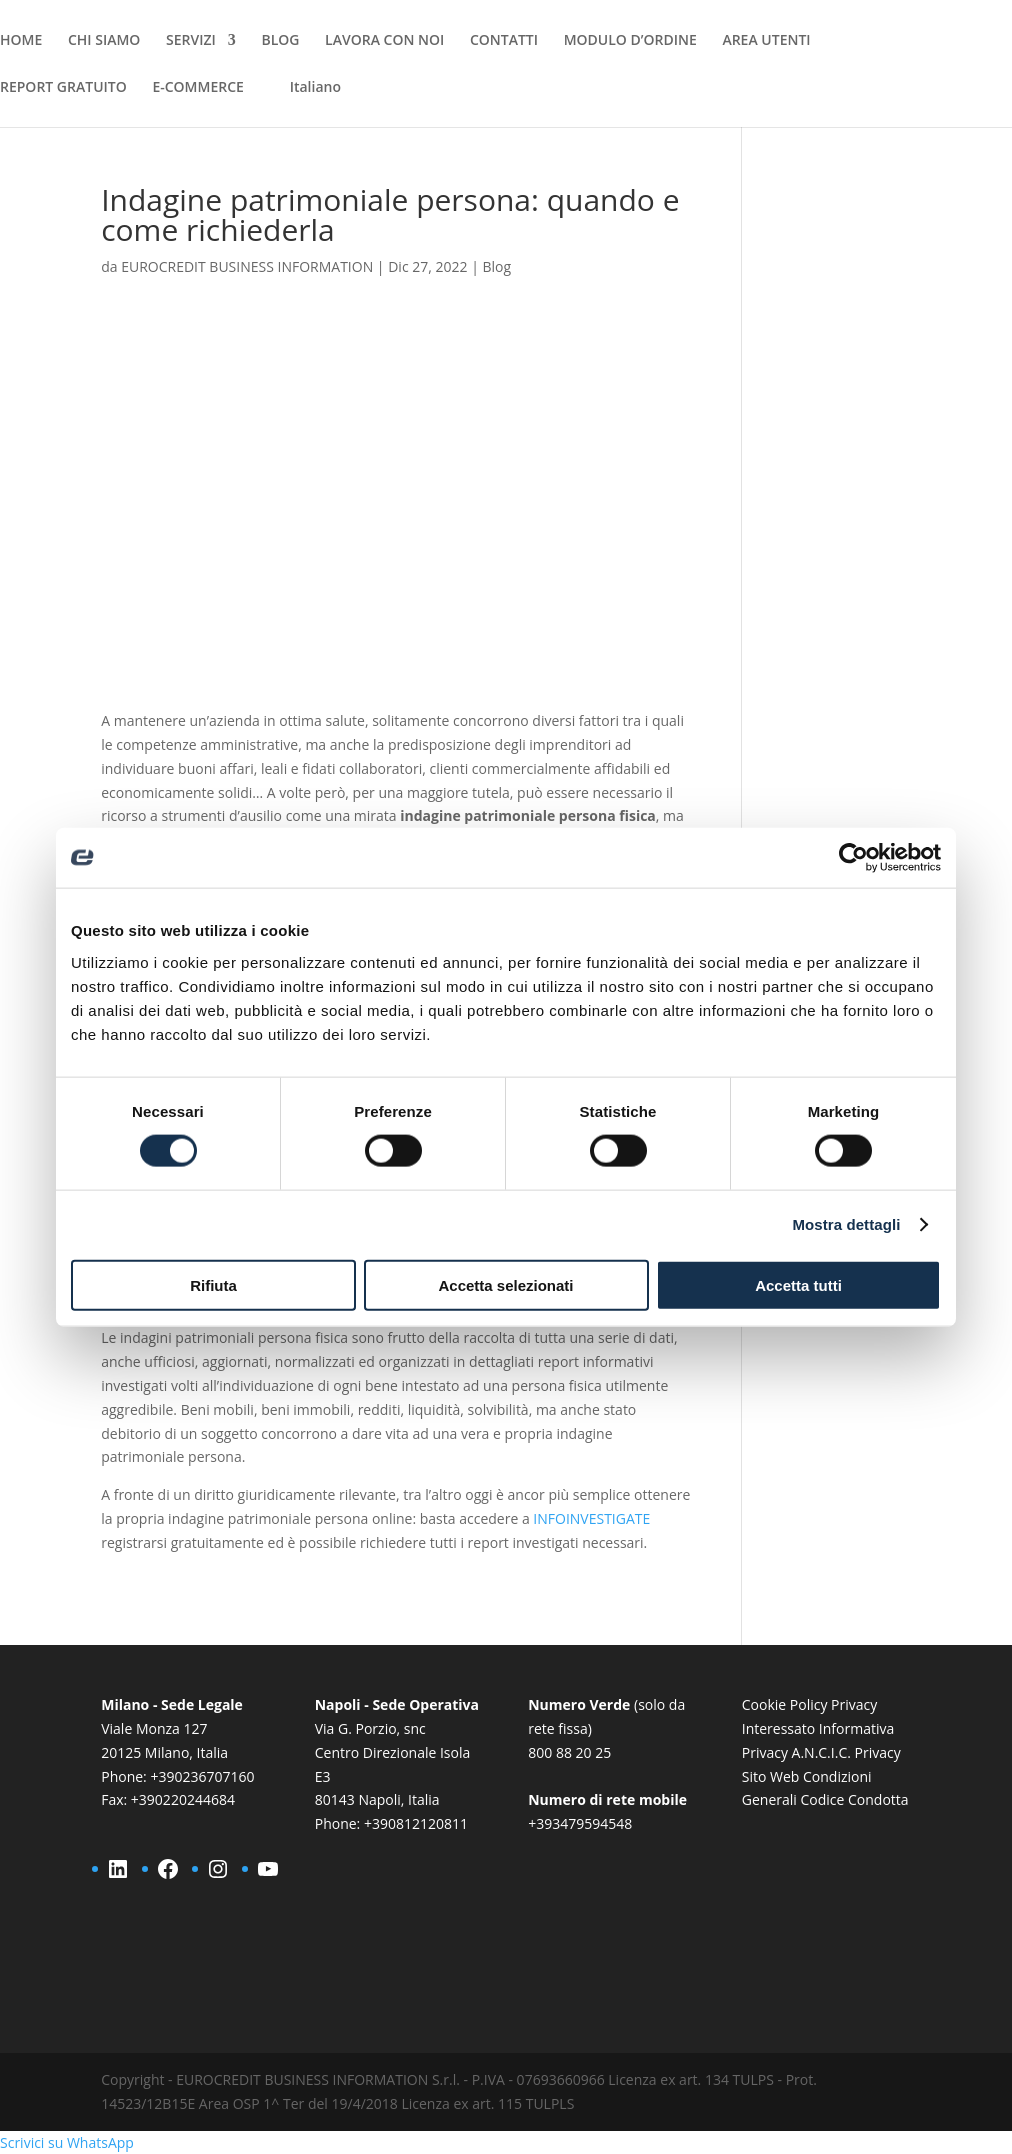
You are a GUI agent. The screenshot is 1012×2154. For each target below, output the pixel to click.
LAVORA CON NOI (384, 41)
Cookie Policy (785, 1704)
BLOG (280, 41)
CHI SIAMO (104, 41)
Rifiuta (213, 1284)
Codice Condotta (854, 1799)
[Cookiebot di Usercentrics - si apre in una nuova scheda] (853, 858)
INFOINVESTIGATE (591, 1518)
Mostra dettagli (846, 1224)
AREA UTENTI (766, 41)
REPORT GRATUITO (63, 88)
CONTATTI (504, 41)
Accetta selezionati (505, 1284)
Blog (496, 266)
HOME (21, 41)
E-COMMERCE (197, 88)
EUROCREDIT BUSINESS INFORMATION (247, 266)
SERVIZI (191, 41)
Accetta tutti (798, 1284)
